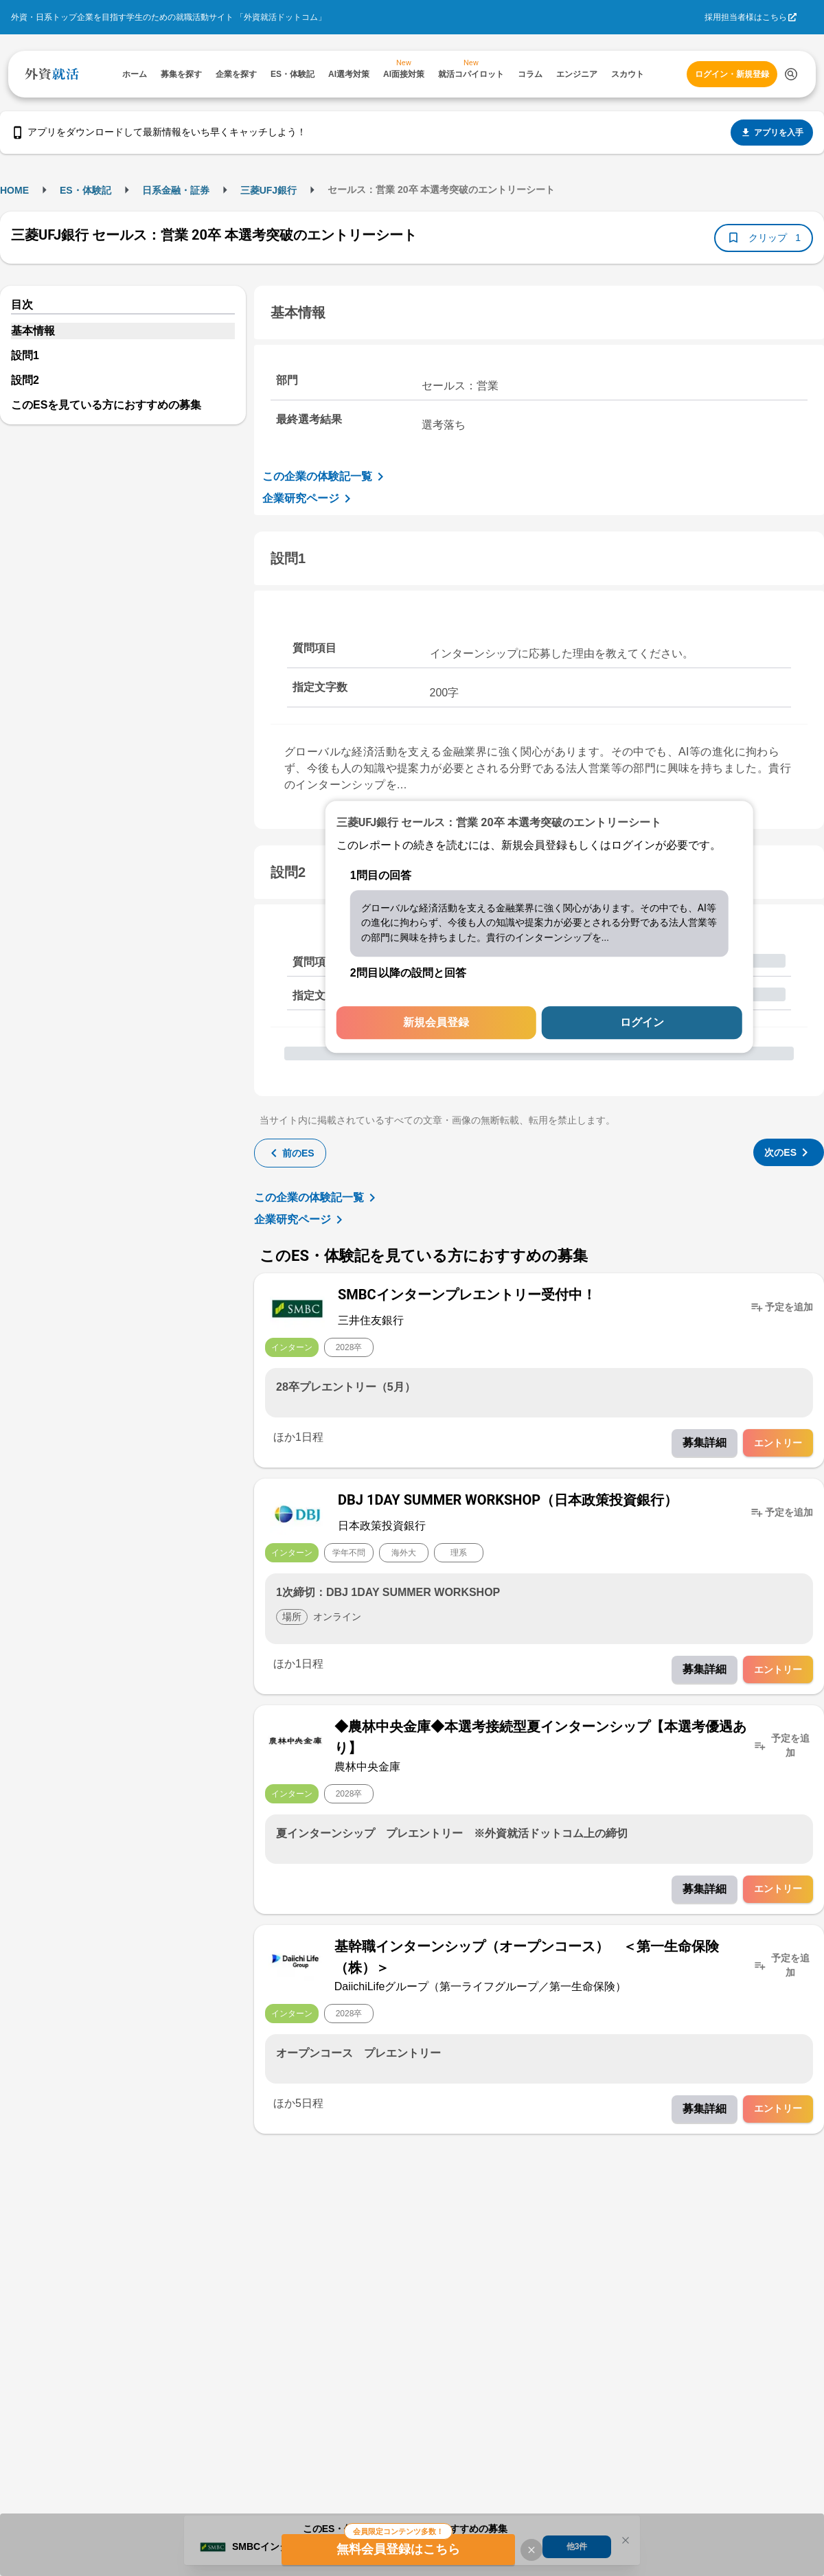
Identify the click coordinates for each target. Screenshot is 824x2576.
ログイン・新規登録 (732, 74)
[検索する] (791, 74)
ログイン (642, 1023)
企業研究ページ (309, 498)
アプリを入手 (771, 132)
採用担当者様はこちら (746, 17)
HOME (14, 190)
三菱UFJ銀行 (268, 190)
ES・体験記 (85, 190)
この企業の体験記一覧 (325, 476)
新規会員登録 (436, 1023)
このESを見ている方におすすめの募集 (106, 405)
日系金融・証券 (175, 190)
